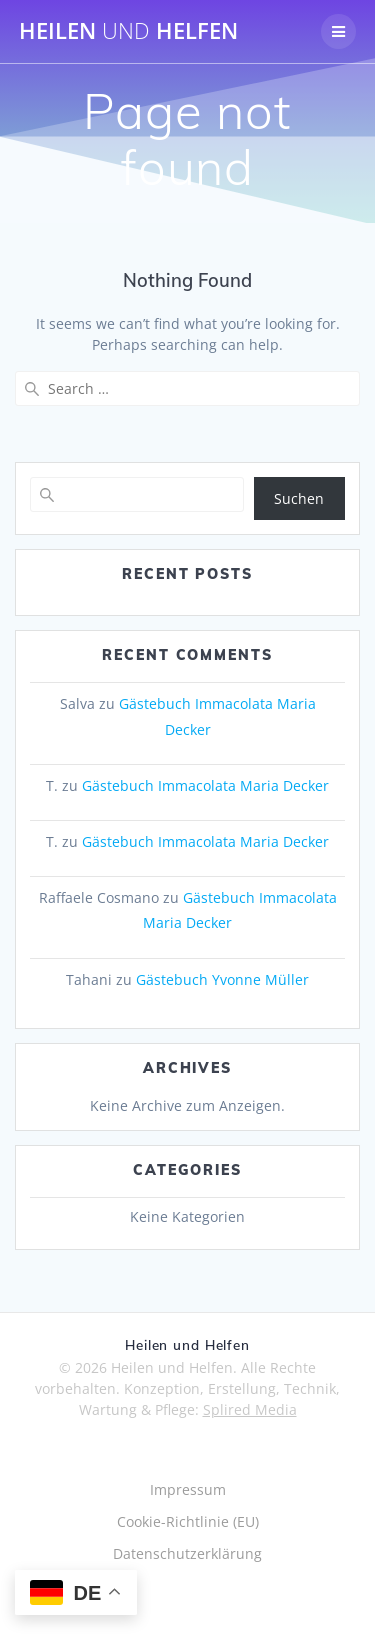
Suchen (299, 498)
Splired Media (250, 1409)
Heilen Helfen (128, 31)
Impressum (188, 1489)
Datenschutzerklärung (187, 1553)
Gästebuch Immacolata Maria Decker (205, 785)
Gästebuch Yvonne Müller (222, 979)
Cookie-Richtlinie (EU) (188, 1521)
